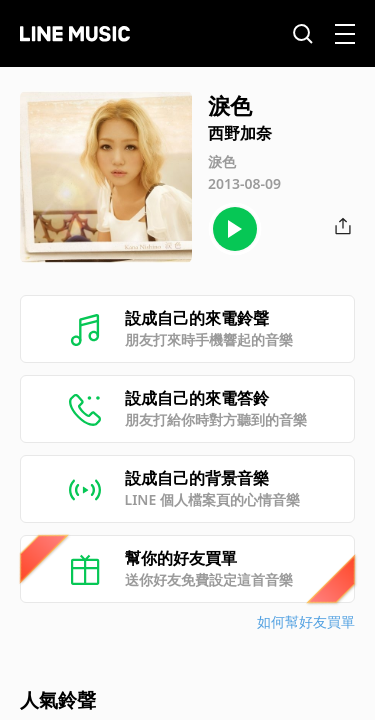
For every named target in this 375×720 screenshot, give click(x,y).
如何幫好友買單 (306, 621)
